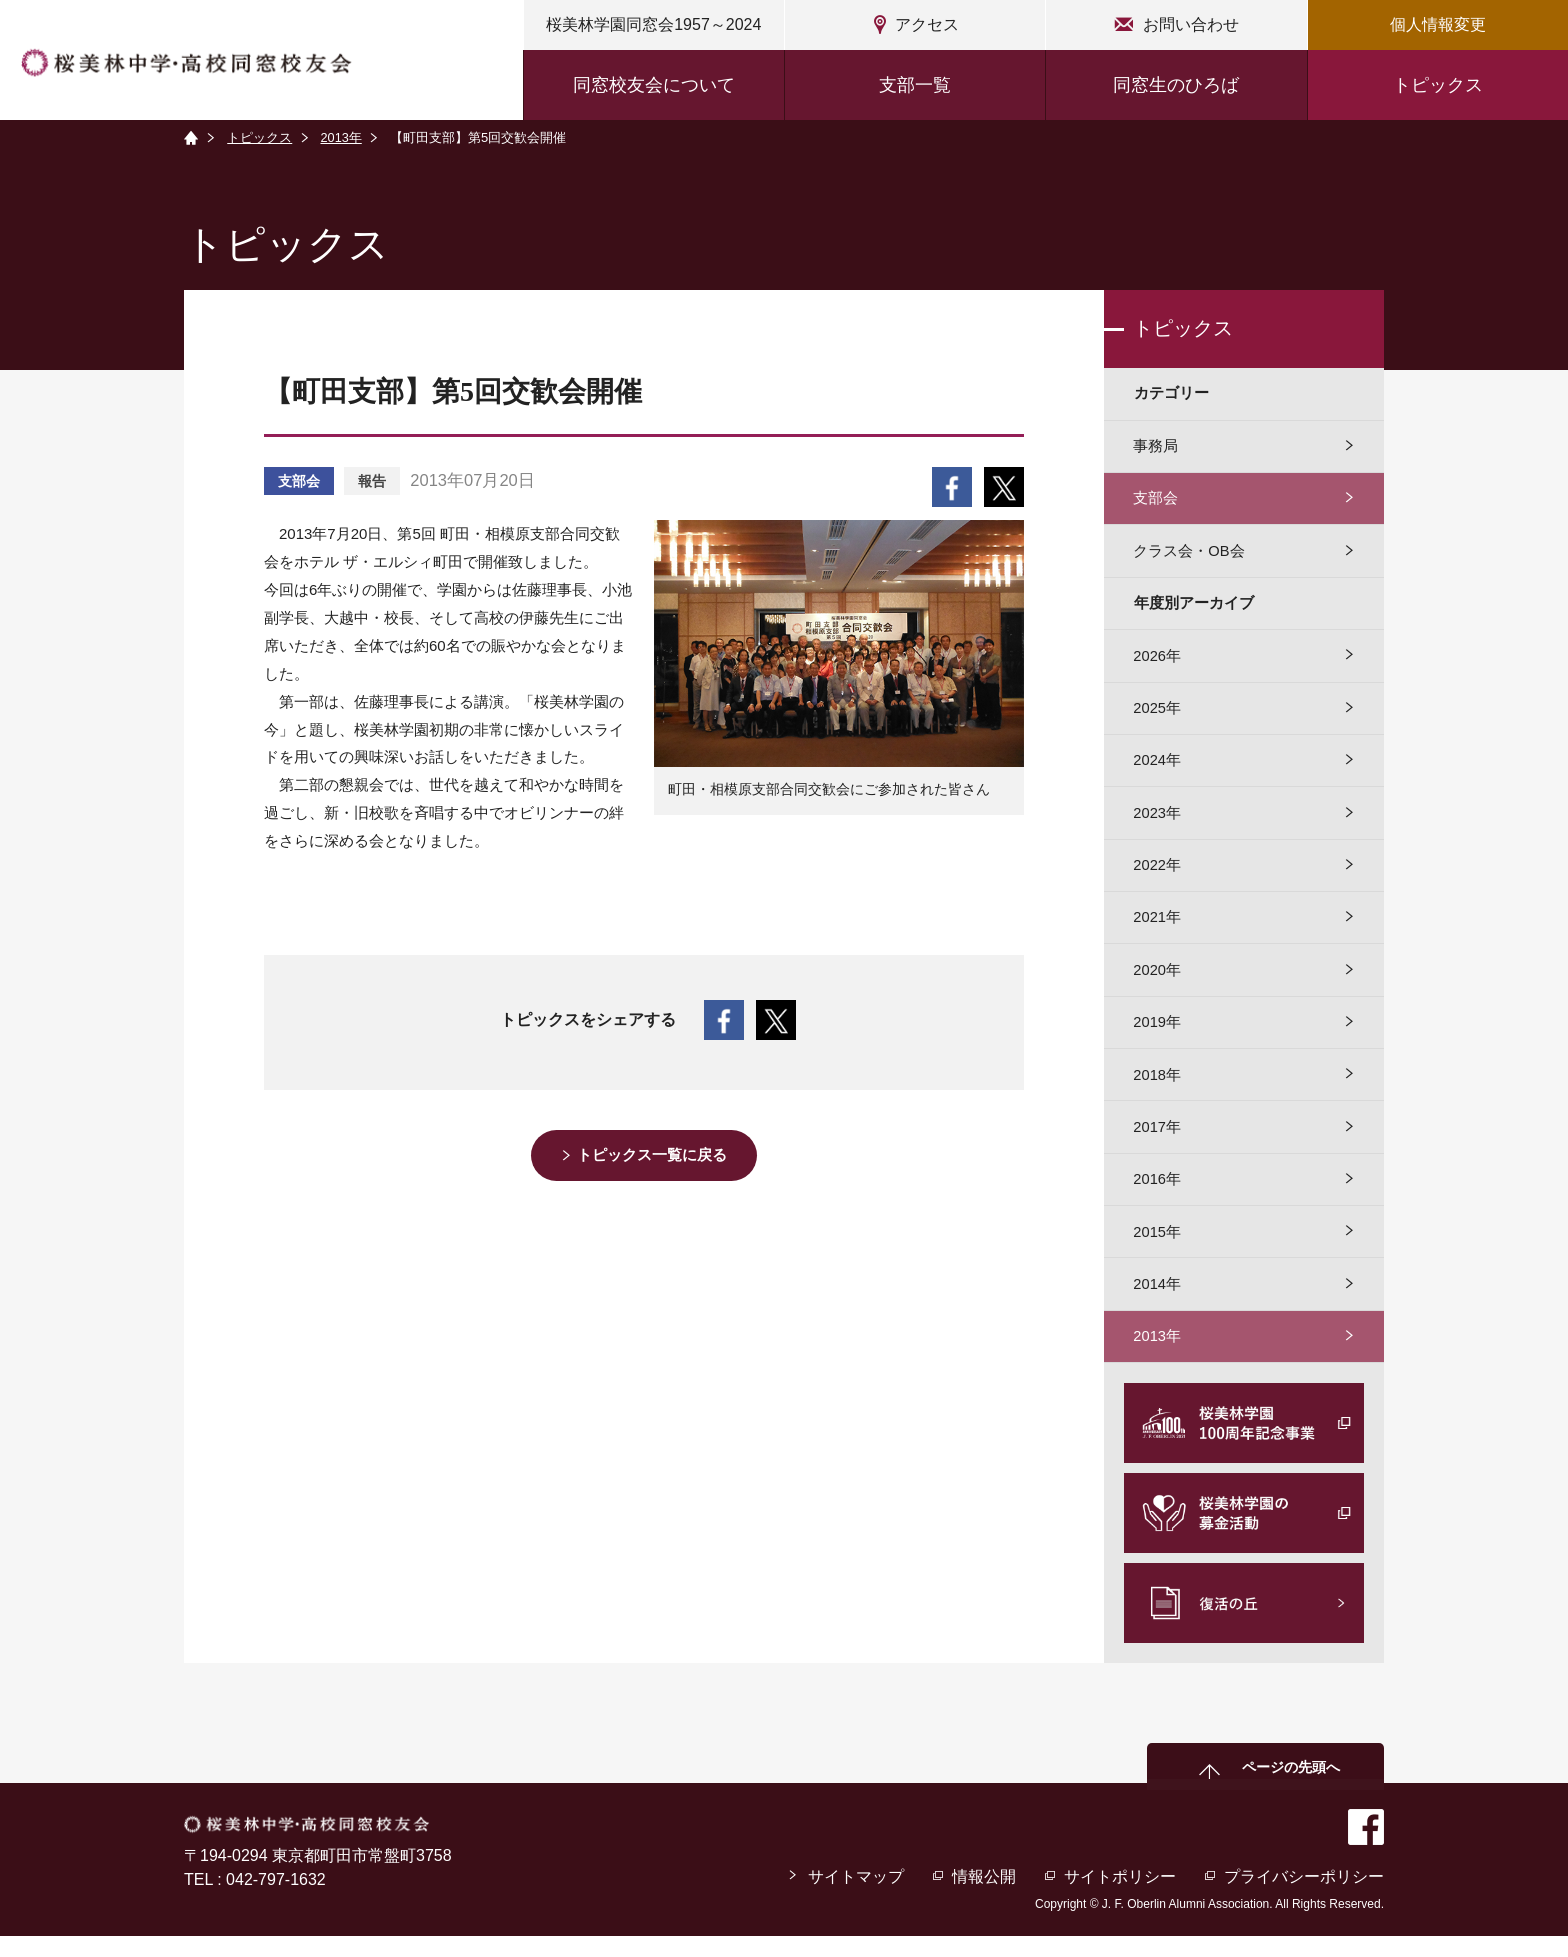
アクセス (927, 24)
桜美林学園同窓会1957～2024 (653, 24)
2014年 (1158, 1302)
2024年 (1158, 767)
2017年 (1158, 1142)
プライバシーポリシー (1304, 1897)
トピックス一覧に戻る (654, 1155)
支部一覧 (915, 85)
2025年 (1158, 714)
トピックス (1438, 85)
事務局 (1156, 447)
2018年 (1158, 1088)
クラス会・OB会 (1190, 554)
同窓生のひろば (1176, 85)
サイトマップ (855, 1897)
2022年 (1158, 874)
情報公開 (983, 1897)
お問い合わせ (1191, 24)
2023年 (1158, 821)
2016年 (1158, 1195)
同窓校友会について (654, 85)
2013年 (342, 137)
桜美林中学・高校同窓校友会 (191, 62)
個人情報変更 (1438, 24)
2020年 (1158, 981)
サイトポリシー (1120, 1897)
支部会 (1156, 501)
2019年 (1158, 1035)
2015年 (1158, 1249)
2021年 (1158, 928)
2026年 (1158, 660)
